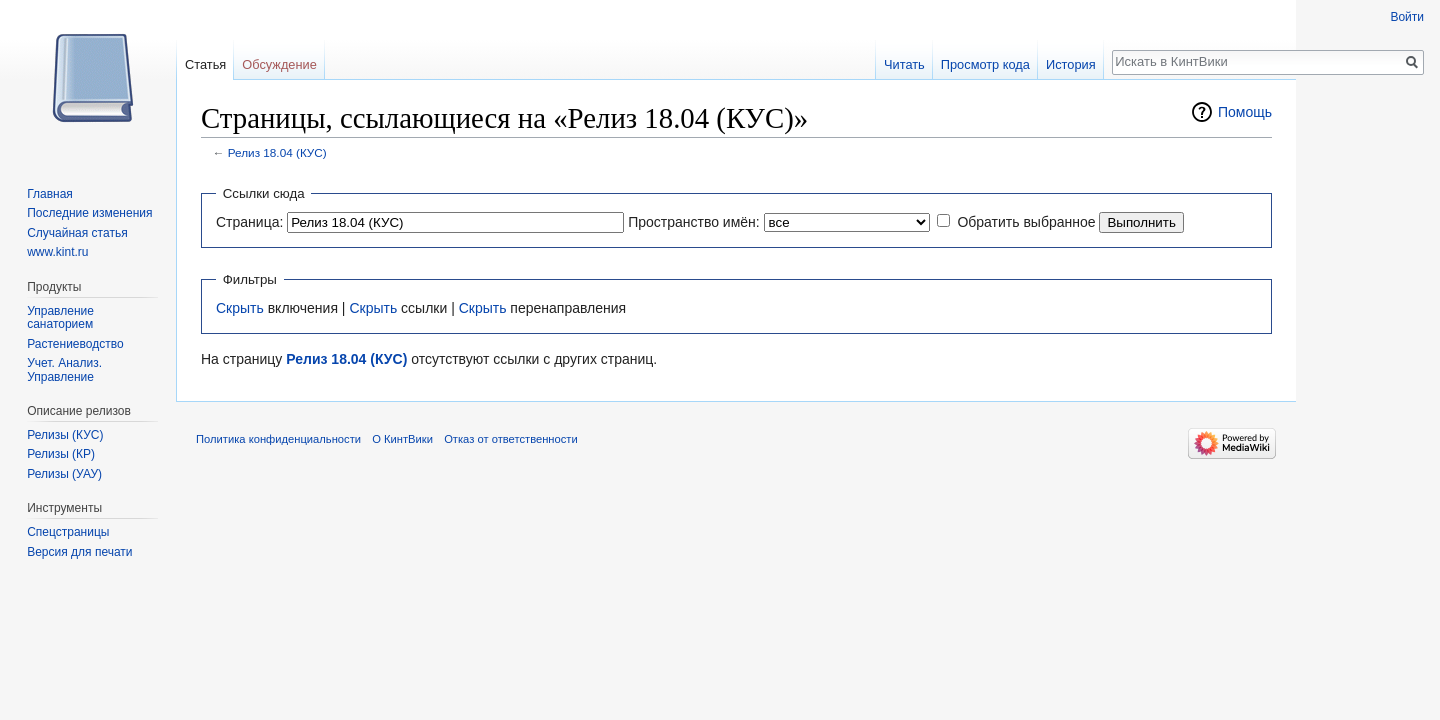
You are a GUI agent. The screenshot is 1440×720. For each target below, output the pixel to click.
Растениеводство (75, 344)
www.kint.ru (57, 252)
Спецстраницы (68, 532)
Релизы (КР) (61, 454)
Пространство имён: (694, 222)
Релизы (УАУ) (64, 474)
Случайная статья (77, 233)
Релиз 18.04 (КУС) (277, 152)
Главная (50, 194)
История (1071, 64)
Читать (904, 64)
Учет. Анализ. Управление (64, 370)
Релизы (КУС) (65, 435)
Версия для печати (79, 552)
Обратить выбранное (1026, 222)
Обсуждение (279, 64)
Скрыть (240, 308)
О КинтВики (402, 439)
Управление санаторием (60, 318)
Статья (205, 64)
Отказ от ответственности (511, 439)
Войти (1407, 17)
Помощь (1245, 112)
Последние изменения (89, 213)
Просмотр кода (985, 64)
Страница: (249, 222)
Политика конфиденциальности (278, 439)
